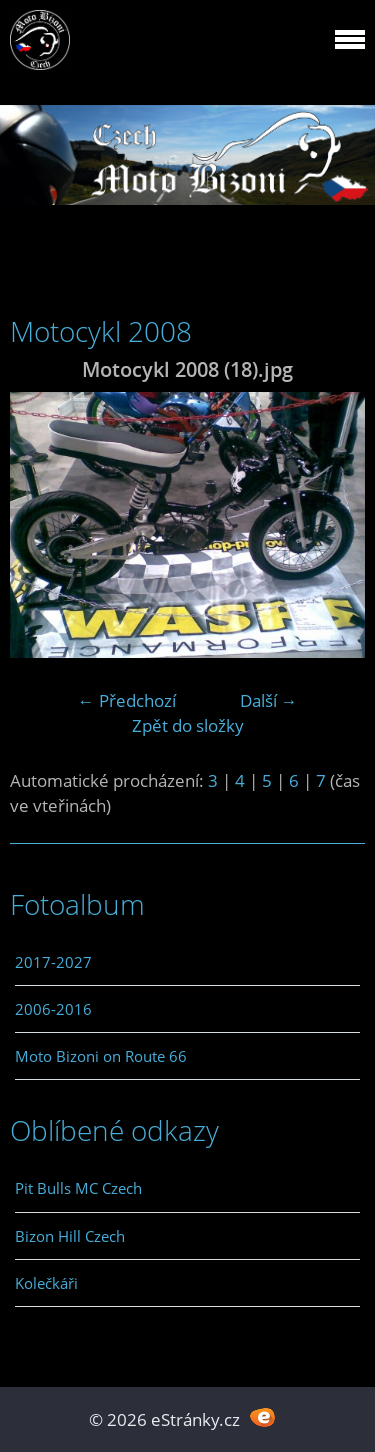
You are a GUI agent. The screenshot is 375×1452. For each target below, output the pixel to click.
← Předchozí (127, 700)
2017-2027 (53, 962)
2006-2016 (53, 1009)
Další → (269, 700)
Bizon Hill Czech (70, 1236)
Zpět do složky (188, 725)
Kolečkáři (46, 1283)
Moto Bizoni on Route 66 (101, 1056)
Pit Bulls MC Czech (78, 1188)
